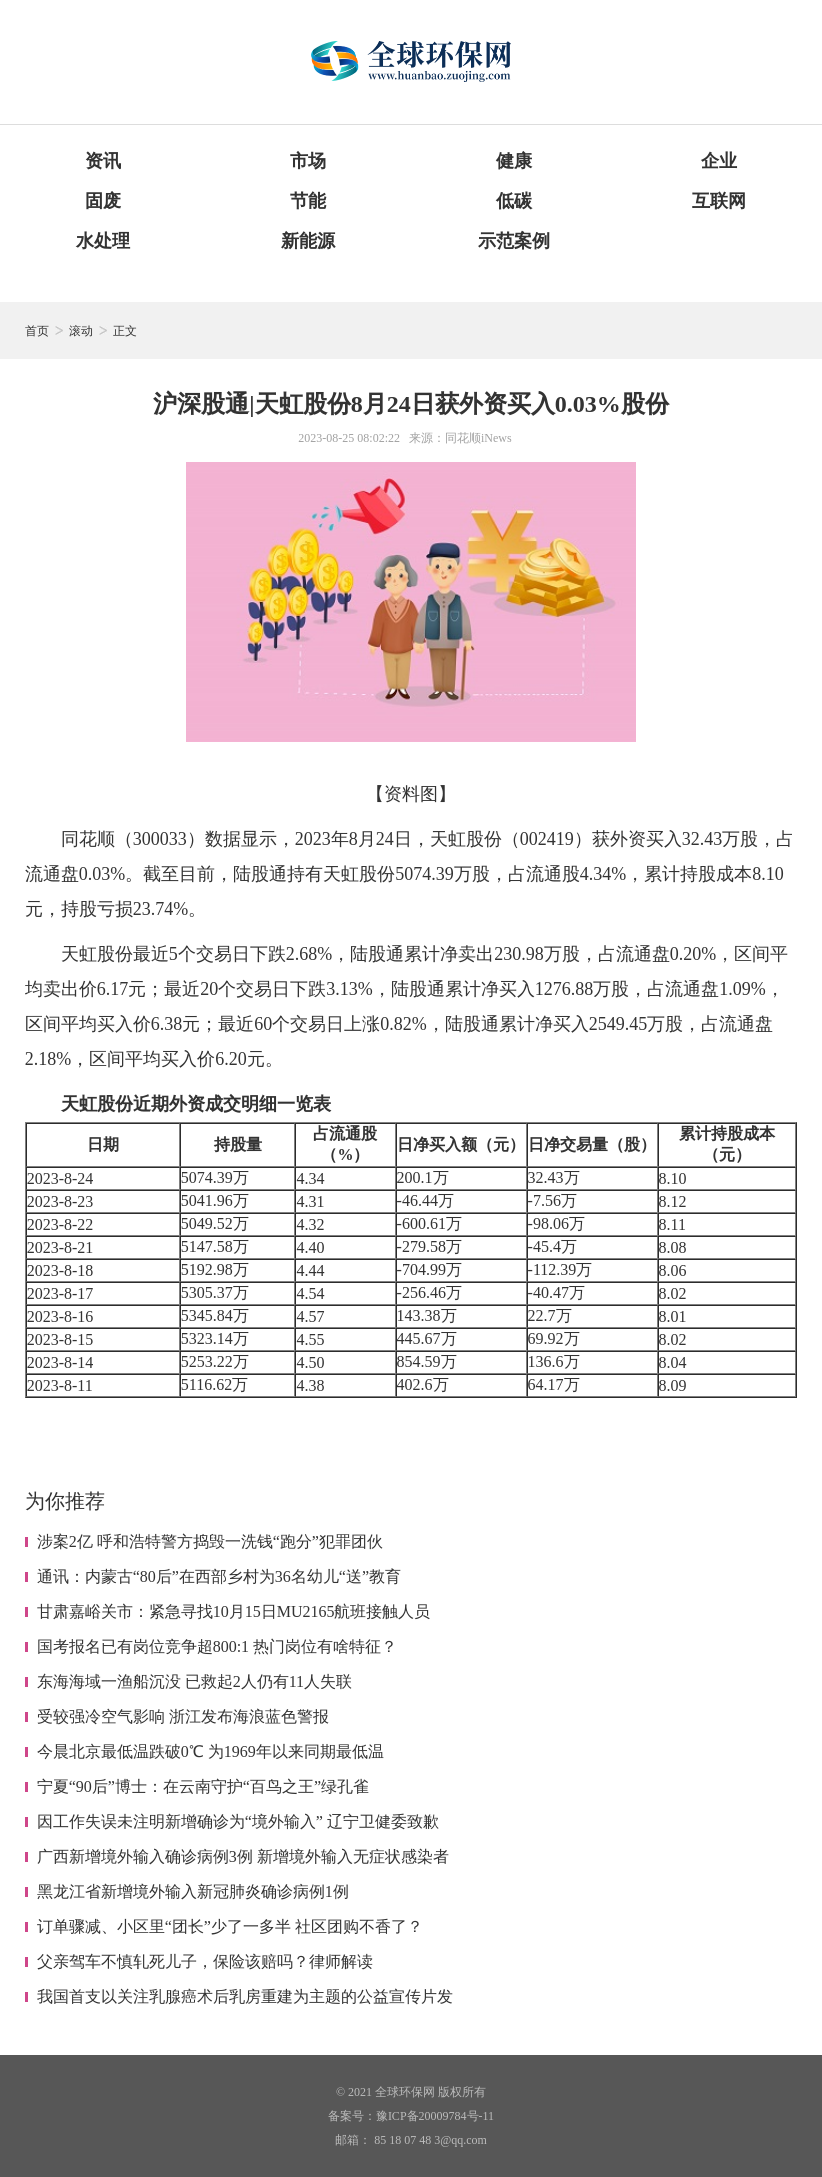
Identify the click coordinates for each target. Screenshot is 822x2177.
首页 (37, 331)
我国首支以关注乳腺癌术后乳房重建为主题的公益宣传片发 (245, 1996)
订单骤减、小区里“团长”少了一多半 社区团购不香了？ (230, 1926)
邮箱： (353, 2140)
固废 (103, 201)
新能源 (308, 241)
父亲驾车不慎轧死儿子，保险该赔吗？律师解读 (205, 1961)
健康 (514, 161)
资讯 (103, 161)
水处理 (103, 241)
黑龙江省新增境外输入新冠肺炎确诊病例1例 (193, 1891)
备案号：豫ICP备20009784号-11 (411, 2116)
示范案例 (514, 241)
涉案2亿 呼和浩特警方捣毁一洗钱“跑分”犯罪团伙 (210, 1541)
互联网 (719, 201)
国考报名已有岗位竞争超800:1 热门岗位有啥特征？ (217, 1646)
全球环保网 (405, 2092)
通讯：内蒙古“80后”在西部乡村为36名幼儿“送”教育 (219, 1576)
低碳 (514, 201)
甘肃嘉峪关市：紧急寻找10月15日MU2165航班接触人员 (234, 1611)
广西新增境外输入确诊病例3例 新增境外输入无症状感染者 (243, 1856)
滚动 (81, 331)
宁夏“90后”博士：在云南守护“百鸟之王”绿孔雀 (203, 1786)
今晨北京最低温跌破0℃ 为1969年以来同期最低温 (210, 1751)
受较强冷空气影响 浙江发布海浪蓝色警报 (183, 1716)
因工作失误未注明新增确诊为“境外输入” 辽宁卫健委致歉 (238, 1821)
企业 (719, 161)
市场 (308, 161)
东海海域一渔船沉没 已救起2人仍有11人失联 (194, 1681)
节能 (308, 201)
